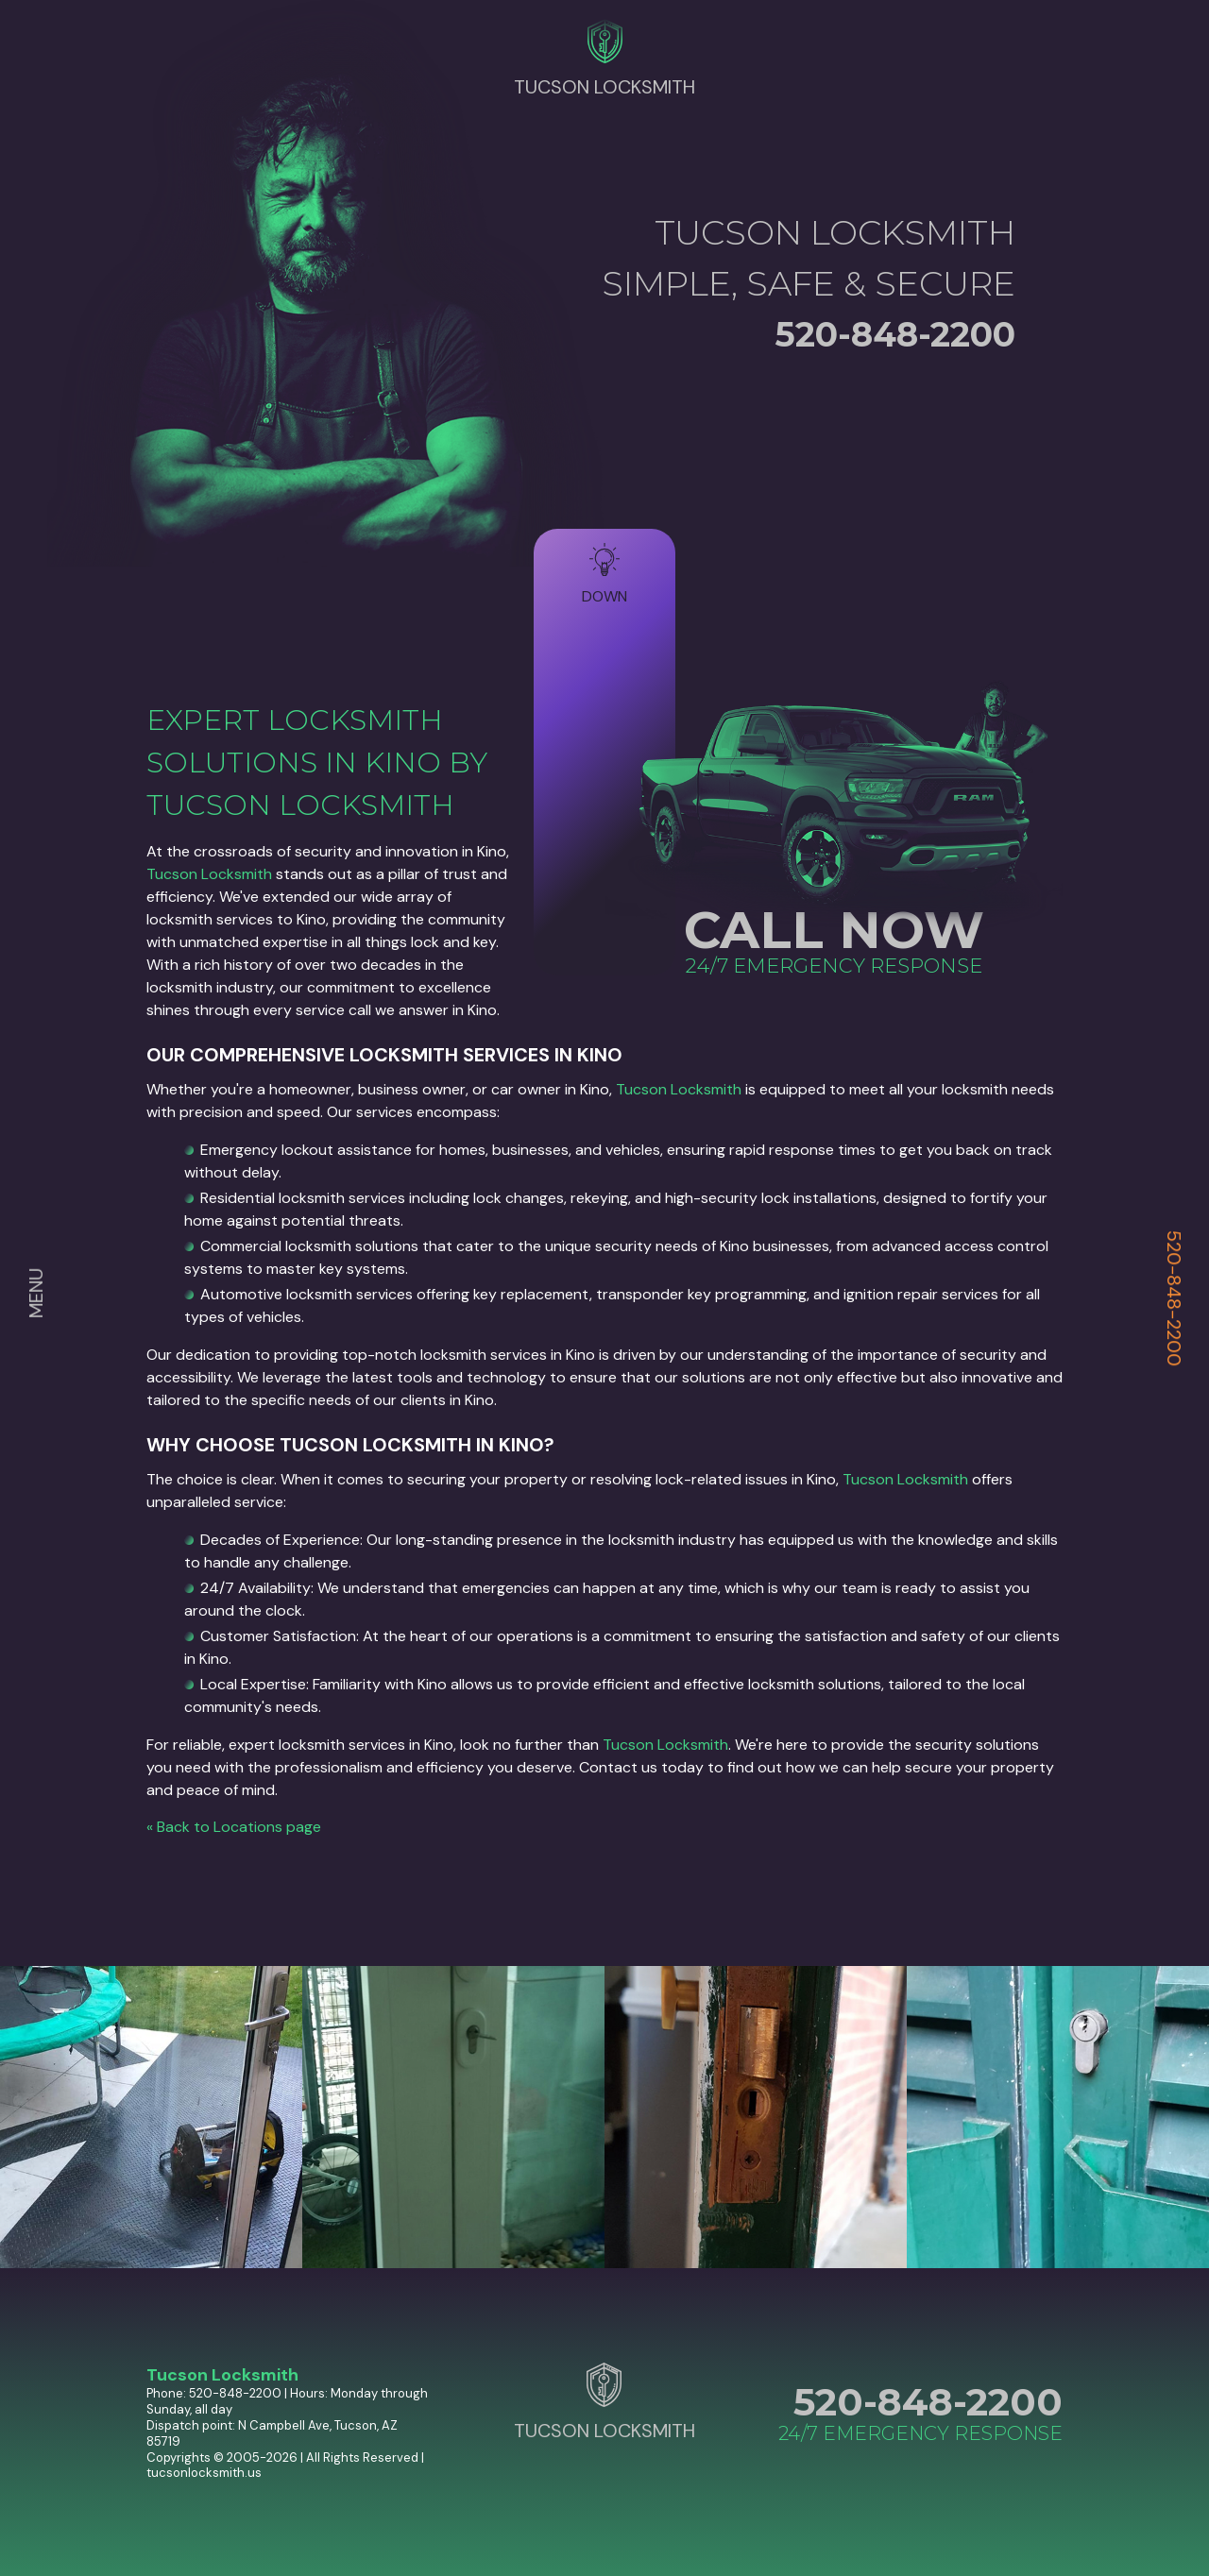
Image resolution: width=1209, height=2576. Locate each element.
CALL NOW (834, 930)
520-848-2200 (1174, 1298)
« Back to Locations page (233, 1827)
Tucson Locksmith (209, 874)
